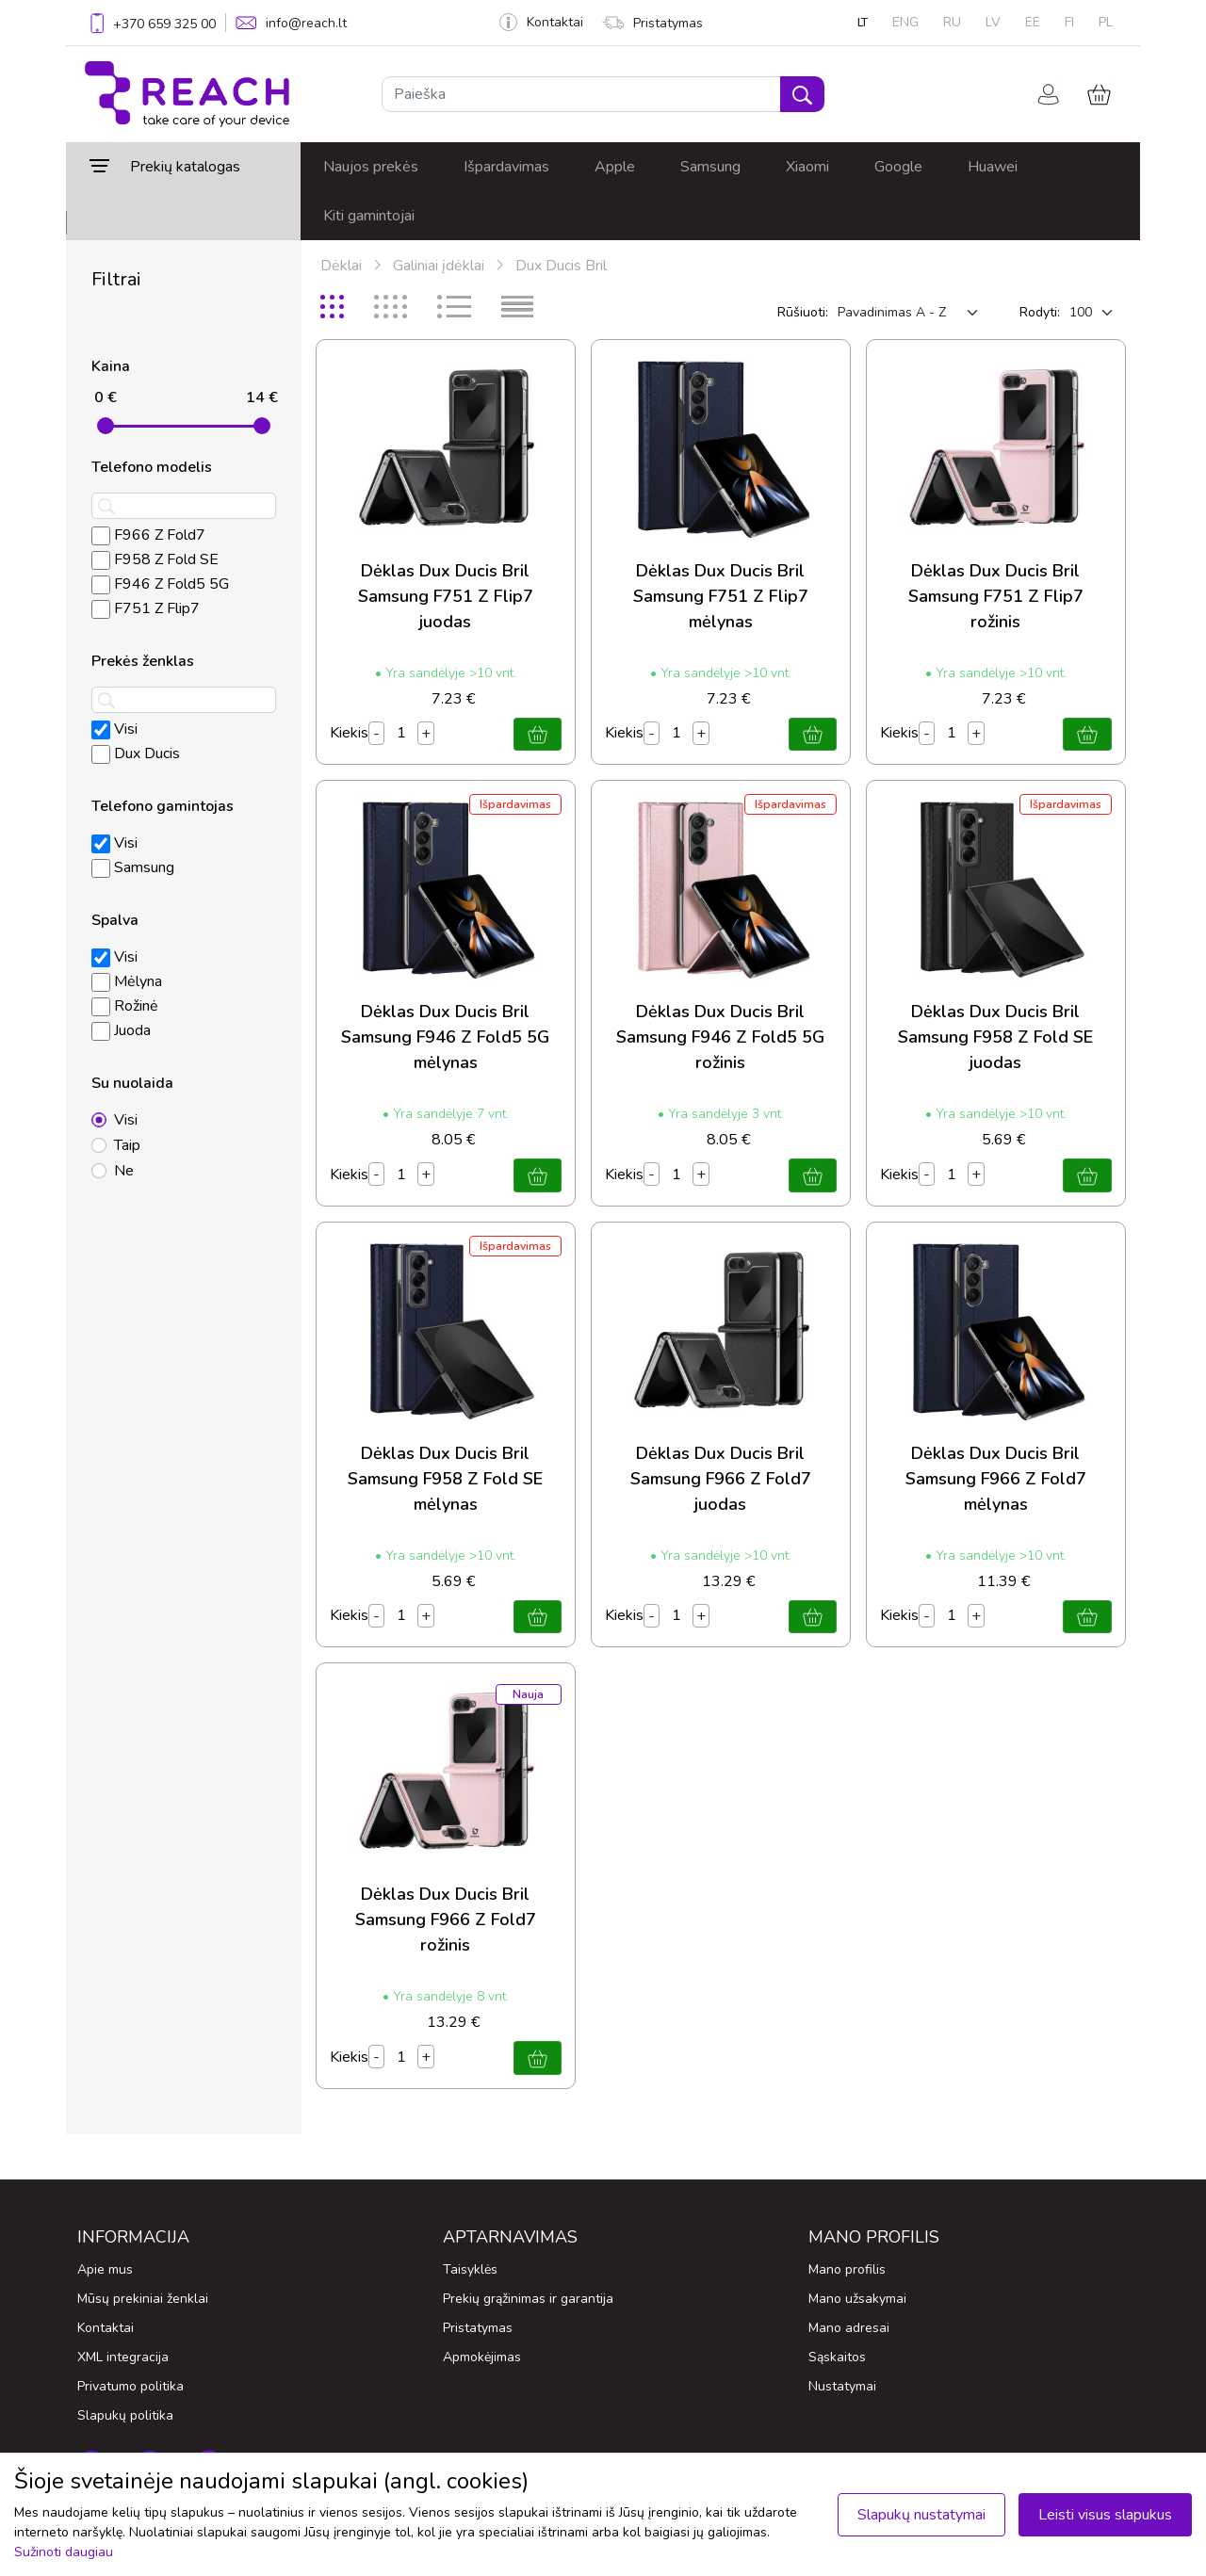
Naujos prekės (370, 166)
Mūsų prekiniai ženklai (142, 2299)
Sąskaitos (837, 2357)
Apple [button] (615, 166)
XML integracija (123, 2357)
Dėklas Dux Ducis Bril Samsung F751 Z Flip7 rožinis (996, 596)
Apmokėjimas (482, 2357)
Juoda (121, 1030)
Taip (127, 1145)
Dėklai (341, 265)
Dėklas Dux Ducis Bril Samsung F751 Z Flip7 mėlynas (720, 596)
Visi (114, 729)
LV (993, 22)
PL (1106, 22)
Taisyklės (470, 2269)
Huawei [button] (993, 166)
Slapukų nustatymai (921, 2514)
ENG (905, 22)
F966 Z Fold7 (148, 535)
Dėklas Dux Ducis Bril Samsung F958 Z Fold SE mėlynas (445, 1478)
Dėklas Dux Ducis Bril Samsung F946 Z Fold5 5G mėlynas (445, 1037)
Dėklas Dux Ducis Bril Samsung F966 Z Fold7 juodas (720, 1478)
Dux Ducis (135, 753)
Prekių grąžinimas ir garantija (528, 2299)
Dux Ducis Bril (561, 265)
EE (1032, 22)
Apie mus (105, 2269)
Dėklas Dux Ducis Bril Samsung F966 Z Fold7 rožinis (445, 1919)
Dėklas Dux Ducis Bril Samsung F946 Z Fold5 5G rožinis (720, 1037)
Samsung (132, 867)
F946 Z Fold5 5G (160, 584)
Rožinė (124, 1006)
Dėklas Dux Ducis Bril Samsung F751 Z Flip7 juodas (445, 596)
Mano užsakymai (857, 2299)
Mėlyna (126, 981)
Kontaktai (541, 22)
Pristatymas (652, 23)
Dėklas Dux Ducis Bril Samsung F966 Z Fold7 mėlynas (995, 1478)
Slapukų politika (125, 2415)
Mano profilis (847, 2269)
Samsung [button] (710, 166)
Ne (124, 1170)
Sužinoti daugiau (63, 2552)
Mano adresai (848, 2328)
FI (1069, 22)
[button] (183, 166)
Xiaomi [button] (807, 166)
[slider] (105, 425)
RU (952, 22)
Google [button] (898, 166)
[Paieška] (581, 94)
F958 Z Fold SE (155, 559)
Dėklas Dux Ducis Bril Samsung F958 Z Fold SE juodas (995, 1037)
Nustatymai (842, 2386)
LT (862, 22)
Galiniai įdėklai (438, 265)
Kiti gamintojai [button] (369, 215)
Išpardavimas (506, 166)
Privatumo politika (130, 2386)
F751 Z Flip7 (145, 608)
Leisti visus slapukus (1105, 2514)
